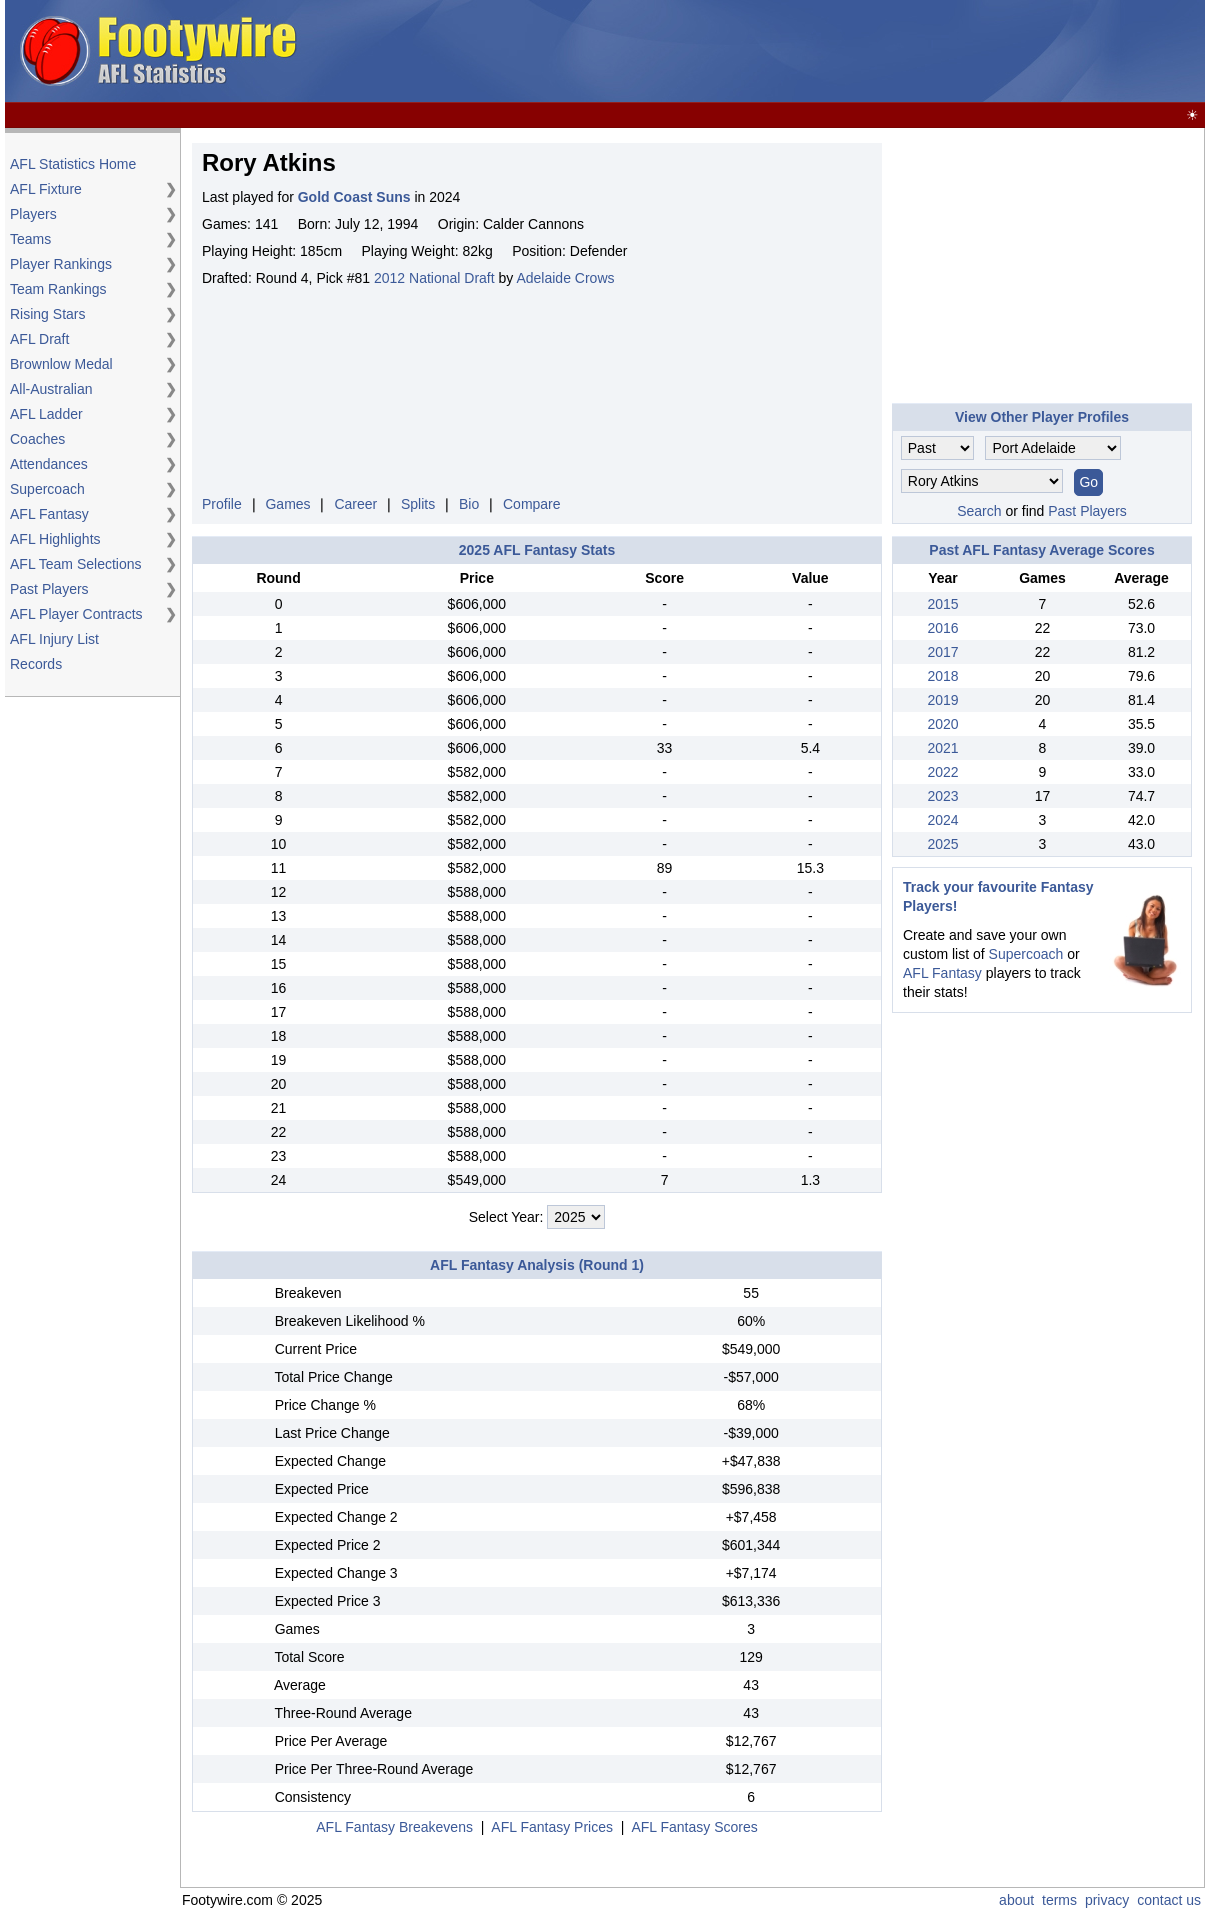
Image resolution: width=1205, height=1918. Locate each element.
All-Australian (51, 389)
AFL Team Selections (76, 564)
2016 (942, 628)
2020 (942, 724)
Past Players (49, 589)
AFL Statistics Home (73, 164)
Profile (222, 504)
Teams (30, 239)
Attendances (49, 464)
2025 (942, 844)
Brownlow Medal (61, 364)
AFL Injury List (54, 639)
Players (33, 214)
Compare (532, 504)
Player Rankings (61, 264)
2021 (942, 748)
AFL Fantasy (49, 514)
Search (979, 511)
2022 (942, 772)
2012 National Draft (434, 278)
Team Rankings (58, 289)
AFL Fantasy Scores (694, 1827)
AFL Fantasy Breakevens (394, 1827)
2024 (942, 820)
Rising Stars (47, 314)
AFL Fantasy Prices (552, 1827)
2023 (942, 796)
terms (1059, 1900)
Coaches (37, 439)
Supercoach (47, 489)
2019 (942, 700)
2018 (942, 676)
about (1016, 1900)
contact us (1169, 1900)
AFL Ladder (46, 414)
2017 (942, 652)
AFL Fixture (46, 189)
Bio (469, 504)
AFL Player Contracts (76, 614)
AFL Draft (39, 339)
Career (355, 504)
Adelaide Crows (565, 278)
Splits (418, 504)
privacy (1107, 1900)
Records (36, 664)
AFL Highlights (55, 539)
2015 (942, 604)
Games (287, 504)
